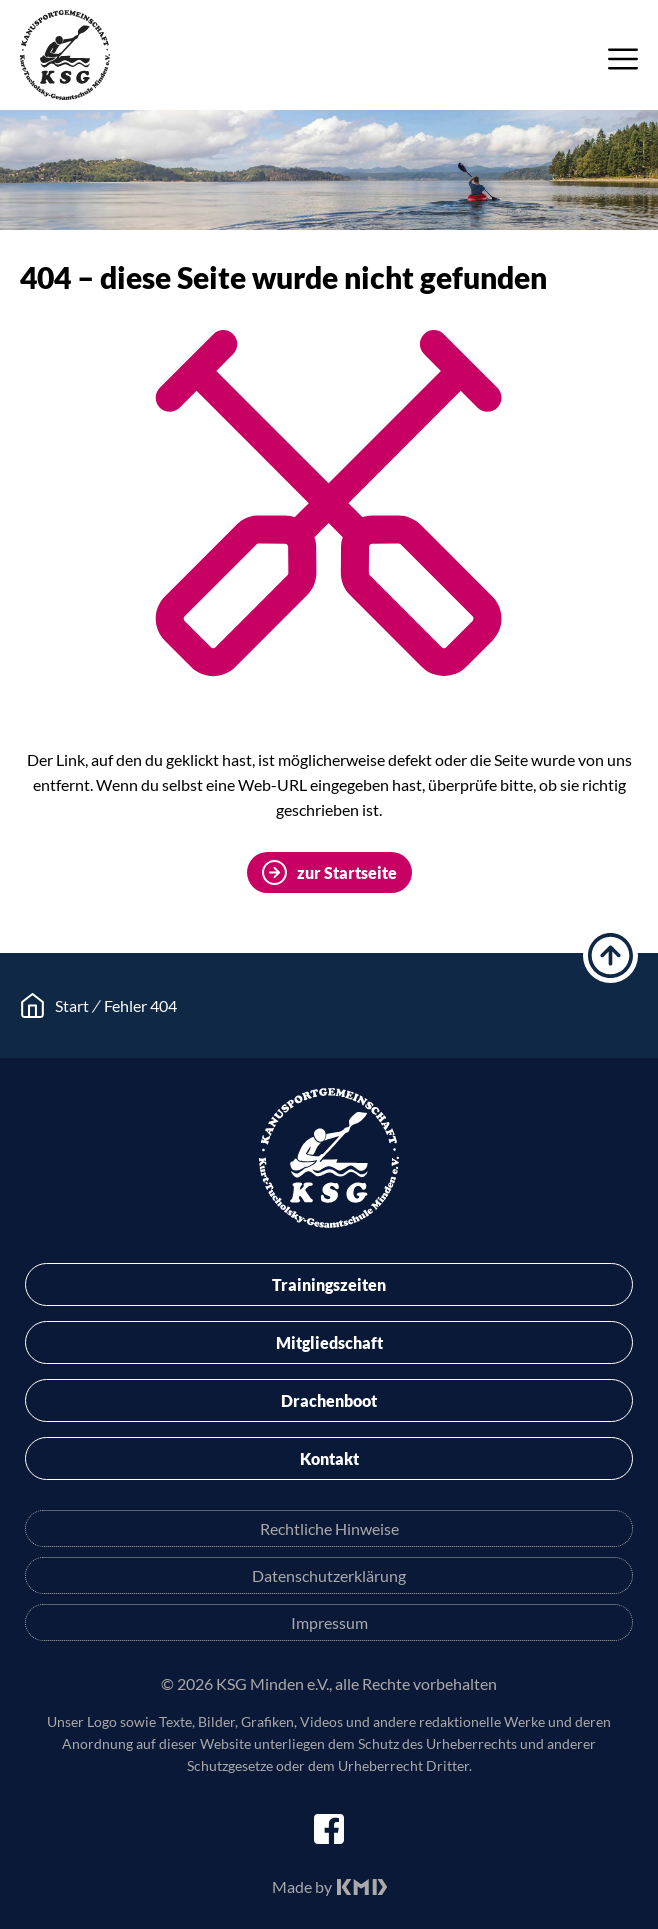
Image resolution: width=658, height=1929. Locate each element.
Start (72, 1005)
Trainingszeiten (329, 1284)
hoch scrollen (610, 955)
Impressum (329, 1622)
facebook (329, 1829)
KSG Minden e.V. (65, 55)
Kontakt (329, 1458)
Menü (623, 59)
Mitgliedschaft (329, 1342)
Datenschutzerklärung (329, 1575)
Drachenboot (329, 1400)
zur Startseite (347, 872)
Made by (302, 1886)
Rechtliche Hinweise (329, 1528)
